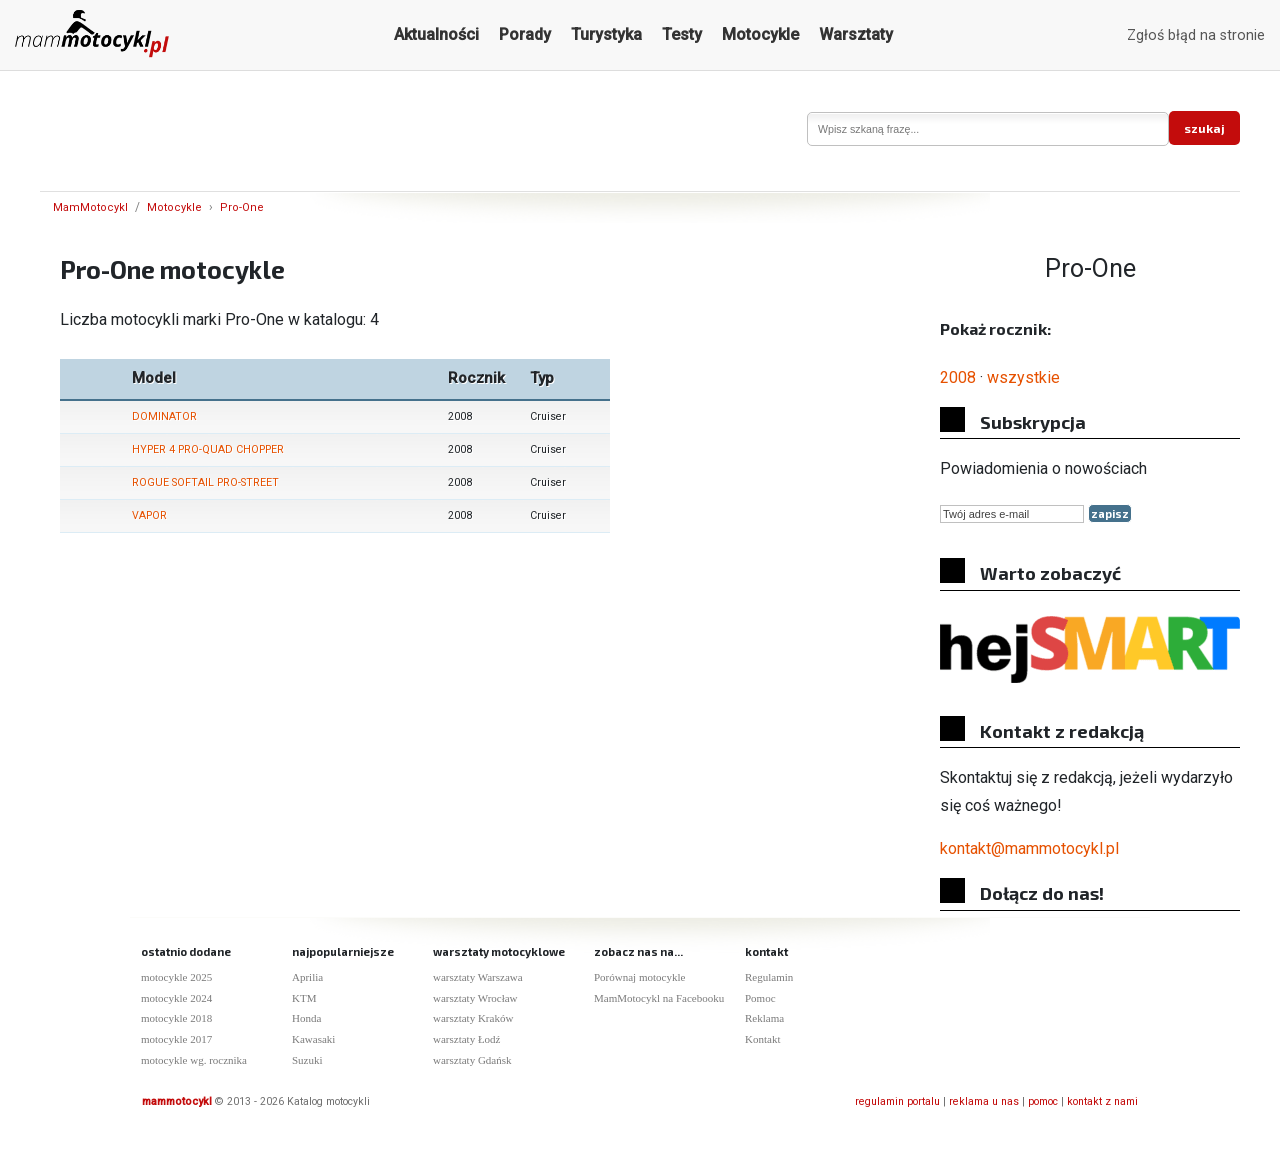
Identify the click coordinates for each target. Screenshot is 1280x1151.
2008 (958, 377)
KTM (304, 998)
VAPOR (149, 515)
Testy (682, 34)
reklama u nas (984, 1101)
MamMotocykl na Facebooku (659, 998)
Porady (525, 34)
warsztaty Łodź (467, 1039)
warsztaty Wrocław (475, 998)
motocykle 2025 (176, 977)
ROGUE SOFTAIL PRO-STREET (205, 482)
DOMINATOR (164, 416)
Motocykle (760, 34)
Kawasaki (313, 1039)
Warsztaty (856, 34)
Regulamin (769, 977)
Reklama (764, 1018)
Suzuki (307, 1060)
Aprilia (307, 977)
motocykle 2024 (176, 998)
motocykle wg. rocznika (194, 1060)
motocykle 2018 (176, 1018)
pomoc (1043, 1101)
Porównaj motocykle (639, 977)
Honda (306, 1018)
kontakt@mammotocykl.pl (1029, 848)
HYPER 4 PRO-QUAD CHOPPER (208, 449)
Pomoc (760, 998)
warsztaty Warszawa (478, 977)
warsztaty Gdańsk (472, 1060)
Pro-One (242, 207)
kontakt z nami (1102, 1101)
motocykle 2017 (176, 1039)
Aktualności (436, 34)
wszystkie (1023, 377)
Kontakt (762, 1039)
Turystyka (606, 34)
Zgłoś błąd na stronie (1196, 35)
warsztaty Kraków (473, 1018)
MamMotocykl (90, 207)
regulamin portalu (897, 1101)
